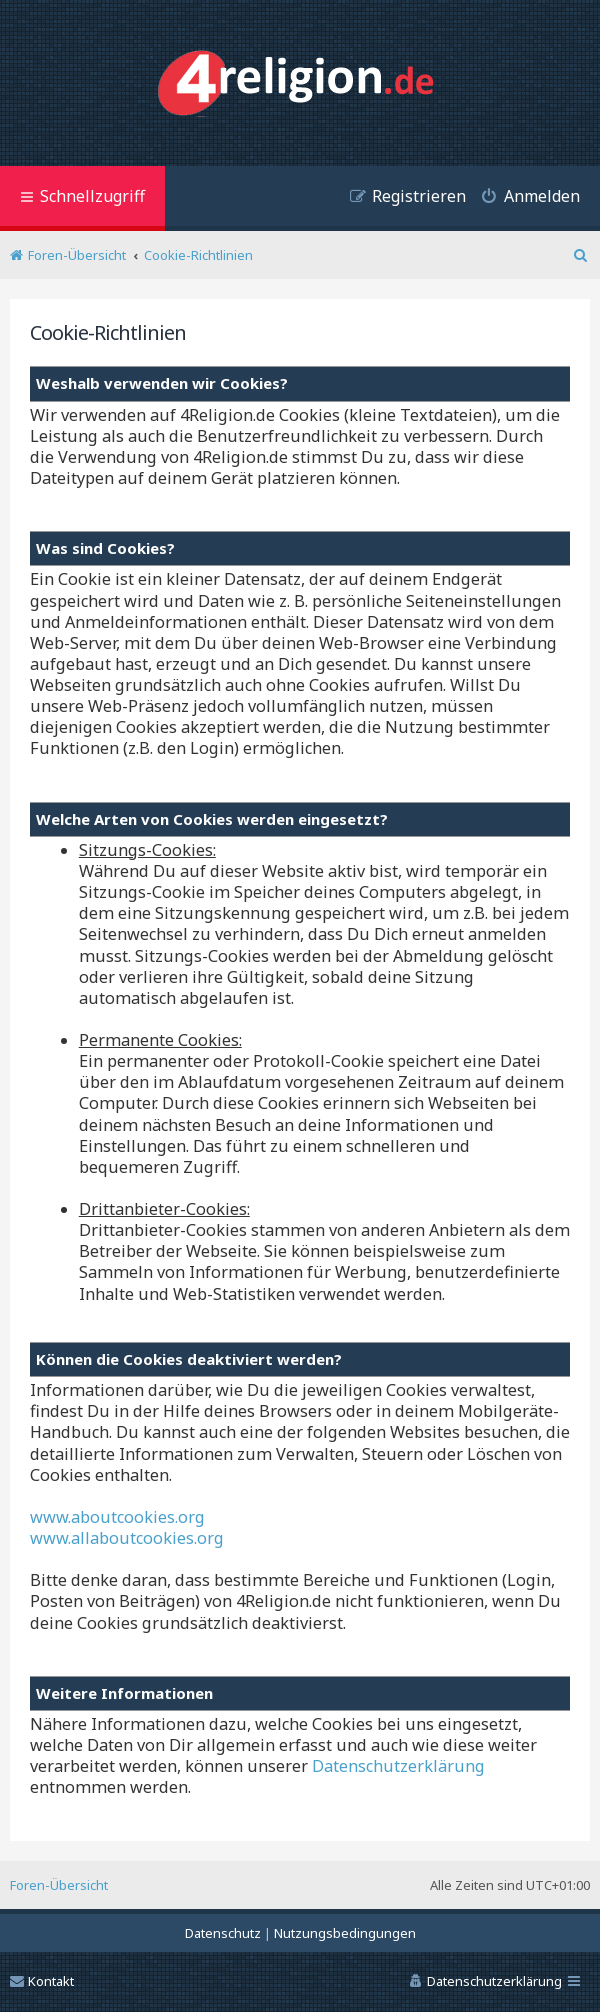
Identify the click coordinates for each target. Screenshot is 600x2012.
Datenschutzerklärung (398, 1766)
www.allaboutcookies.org (127, 1538)
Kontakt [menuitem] (42, 1981)
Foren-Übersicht (59, 1885)
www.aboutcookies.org (117, 1517)
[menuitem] (523, 198)
